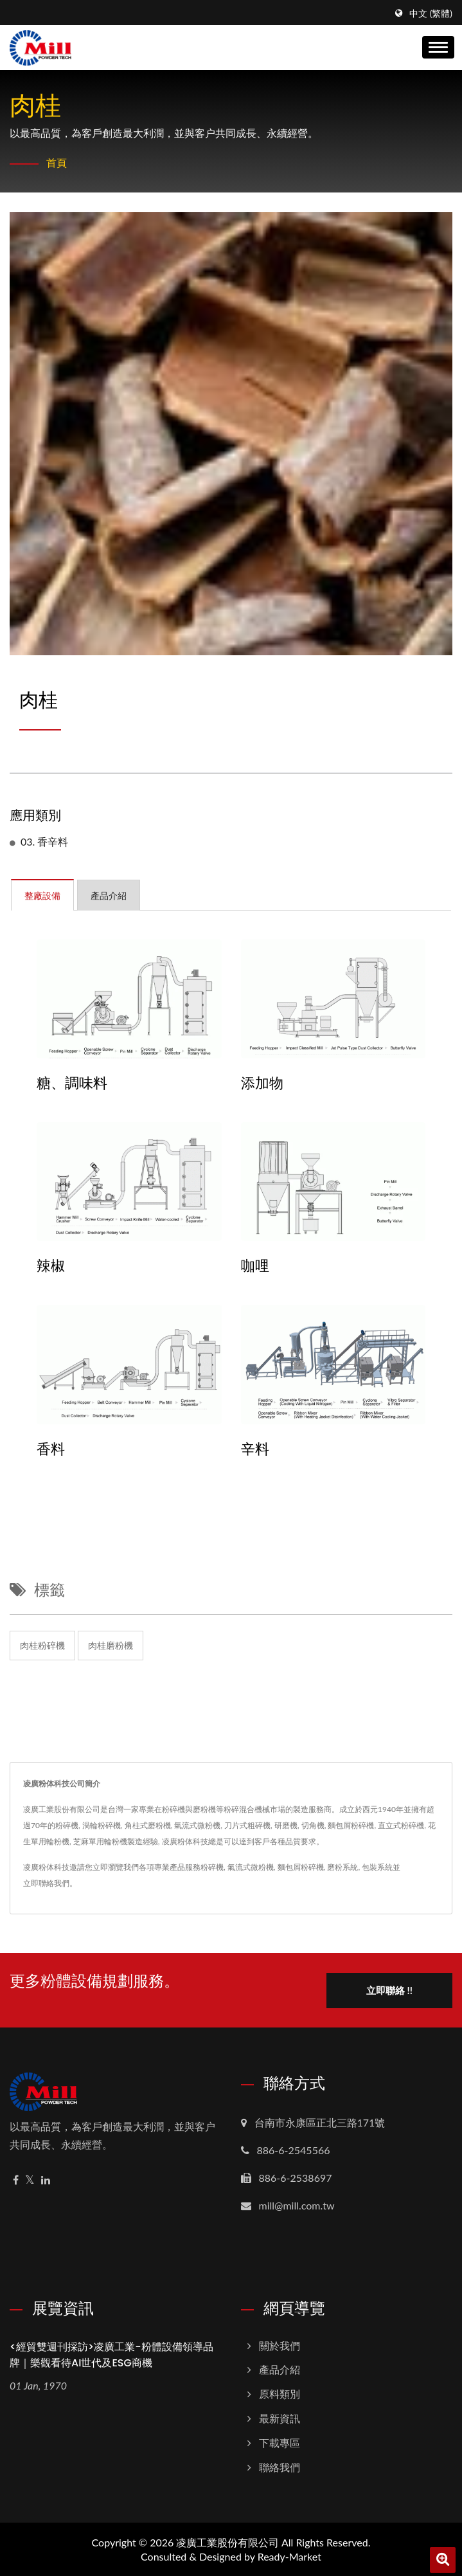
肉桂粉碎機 (42, 1645)
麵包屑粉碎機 (301, 1867)
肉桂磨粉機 (110, 1645)
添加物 (262, 1083)
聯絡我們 (279, 2466)
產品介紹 (279, 2369)
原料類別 (279, 2393)
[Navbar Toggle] (438, 47)
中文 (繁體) (430, 13)
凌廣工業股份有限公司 (227, 2541)
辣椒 (51, 1266)
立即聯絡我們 (46, 1883)
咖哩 (255, 1266)
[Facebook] (16, 2179)
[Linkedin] (45, 2179)
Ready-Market (289, 2556)
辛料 (255, 1449)
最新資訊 (279, 2417)
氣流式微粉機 (250, 1867)
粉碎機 (212, 1867)
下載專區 (279, 2442)
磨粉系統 (342, 1867)
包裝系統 (377, 1867)
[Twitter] (30, 2179)
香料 (51, 1449)
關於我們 (279, 2345)
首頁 (56, 162)
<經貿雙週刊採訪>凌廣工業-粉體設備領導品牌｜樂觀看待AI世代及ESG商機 (111, 2354)
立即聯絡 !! (389, 1989)
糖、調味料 (72, 1083)
